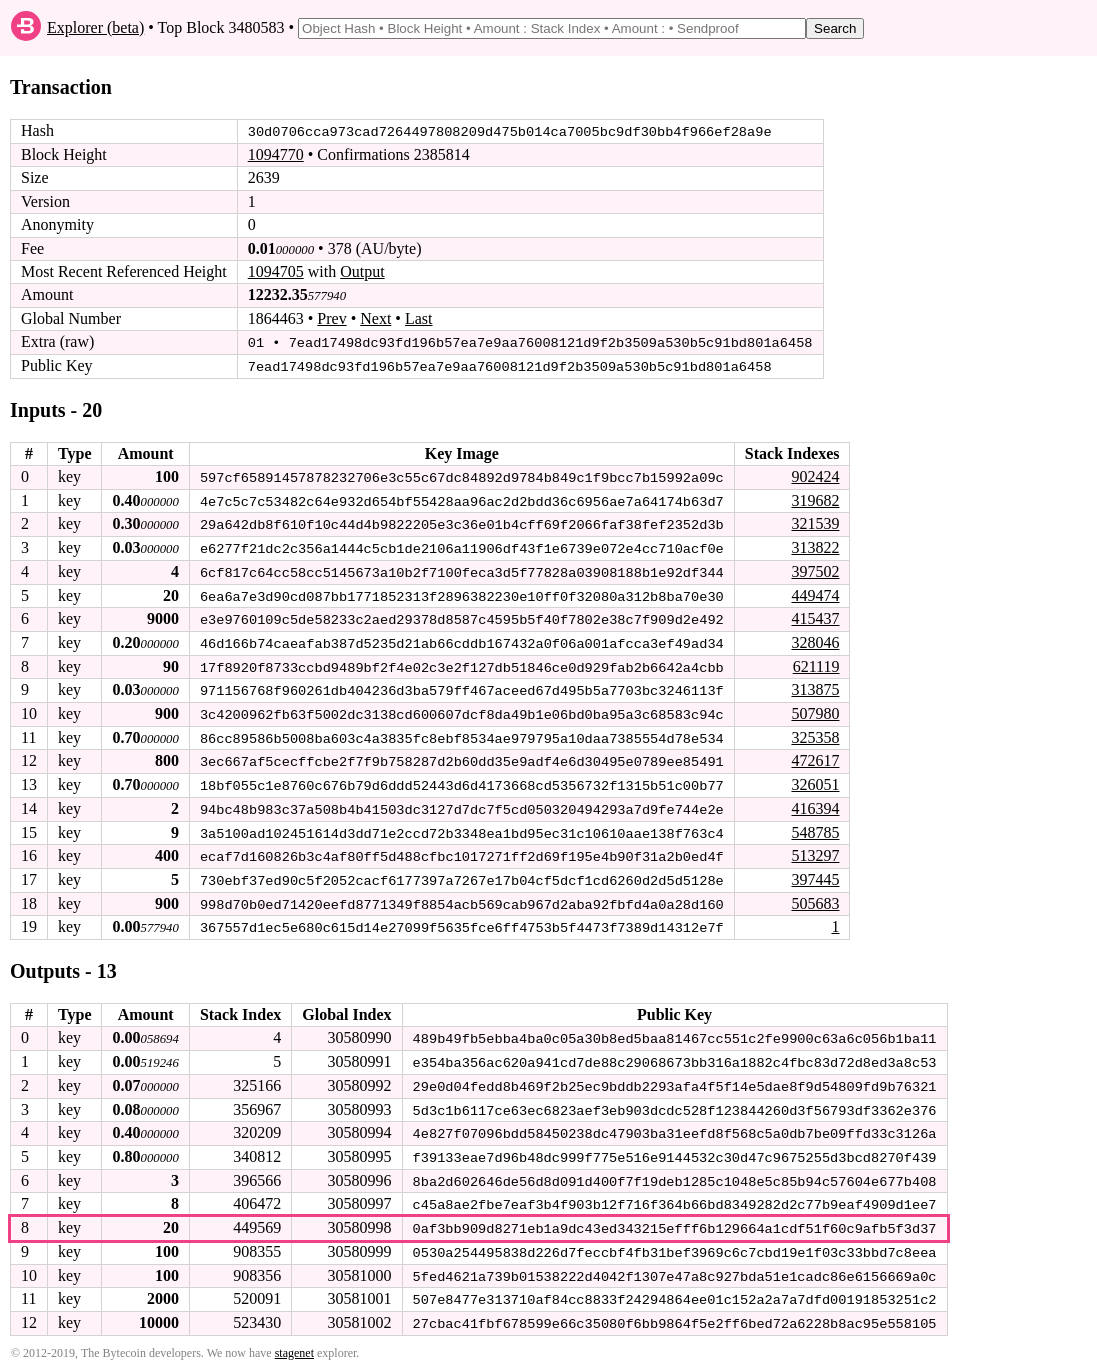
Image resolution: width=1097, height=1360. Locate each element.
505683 (815, 896)
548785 (815, 826)
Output (362, 271)
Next (375, 318)
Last (419, 318)
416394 (815, 803)
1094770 (276, 154)
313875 (815, 686)
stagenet (294, 1341)
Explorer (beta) (95, 27)
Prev (331, 318)
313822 (815, 545)
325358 (815, 732)
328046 (815, 639)
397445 (815, 873)
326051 (815, 779)
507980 (815, 709)
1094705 (276, 271)
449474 (815, 592)
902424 (815, 475)
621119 (816, 662)
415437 (815, 615)
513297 (815, 849)
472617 (815, 756)
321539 (815, 522)
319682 (815, 498)
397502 (815, 569)
